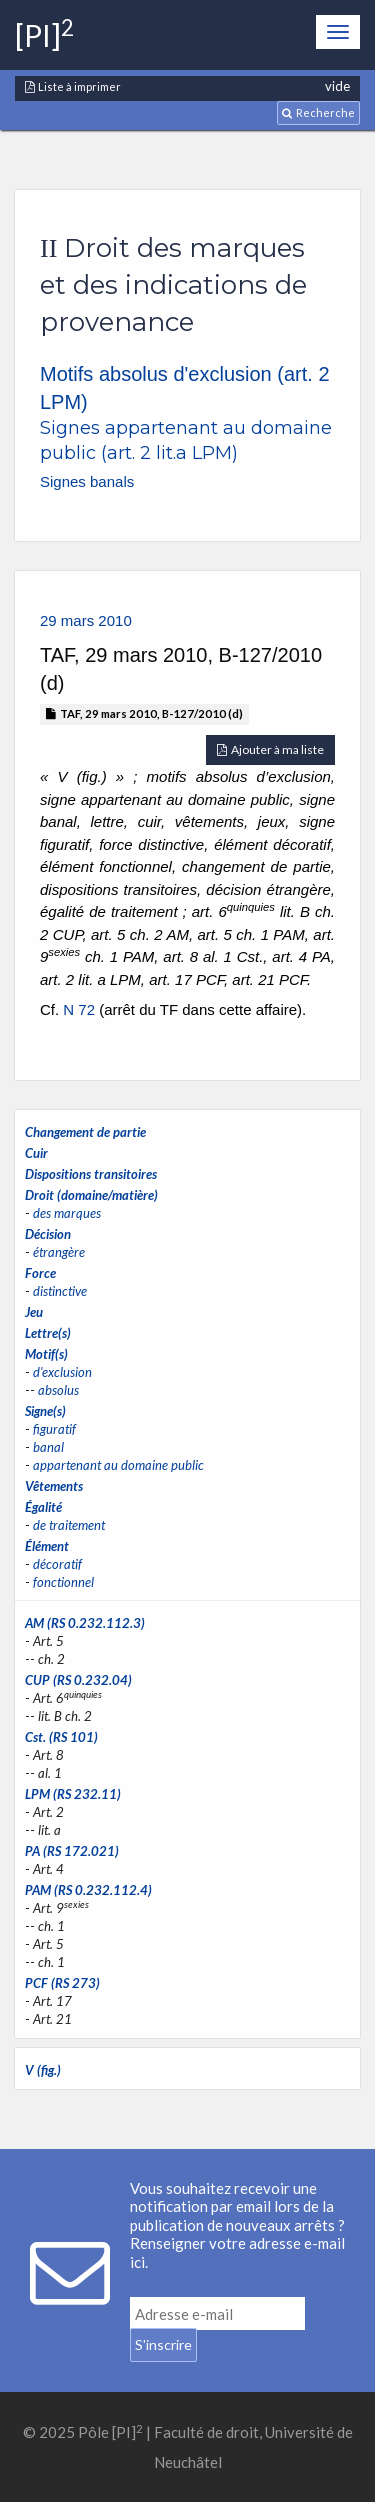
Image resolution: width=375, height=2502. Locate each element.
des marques (67, 1213)
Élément (47, 1546)
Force (40, 1273)
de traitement (69, 1525)
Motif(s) (46, 1354)
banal (48, 1447)
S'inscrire (163, 2344)
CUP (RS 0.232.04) (78, 1680)
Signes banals (87, 481)
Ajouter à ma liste (270, 749)
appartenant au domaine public (118, 1465)
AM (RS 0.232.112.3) (85, 1623)
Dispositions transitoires (91, 1174)
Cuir (36, 1153)
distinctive (60, 1291)
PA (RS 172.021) (72, 1851)
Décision (48, 1234)
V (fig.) (43, 2070)
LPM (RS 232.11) (73, 1794)
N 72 (79, 1009)
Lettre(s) (48, 1333)
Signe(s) (45, 1411)
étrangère (59, 1252)
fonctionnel (63, 1582)
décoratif (57, 1564)
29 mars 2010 (86, 620)
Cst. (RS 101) (61, 1737)
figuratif (54, 1429)
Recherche (318, 112)
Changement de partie (85, 1132)
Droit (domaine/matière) (91, 1195)
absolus (58, 1390)
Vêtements (54, 1486)
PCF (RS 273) (62, 1983)
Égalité (43, 1507)
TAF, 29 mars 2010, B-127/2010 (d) (144, 713)
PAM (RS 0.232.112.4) (88, 1890)
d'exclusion (62, 1372)
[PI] (44, 35)
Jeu (34, 1312)
